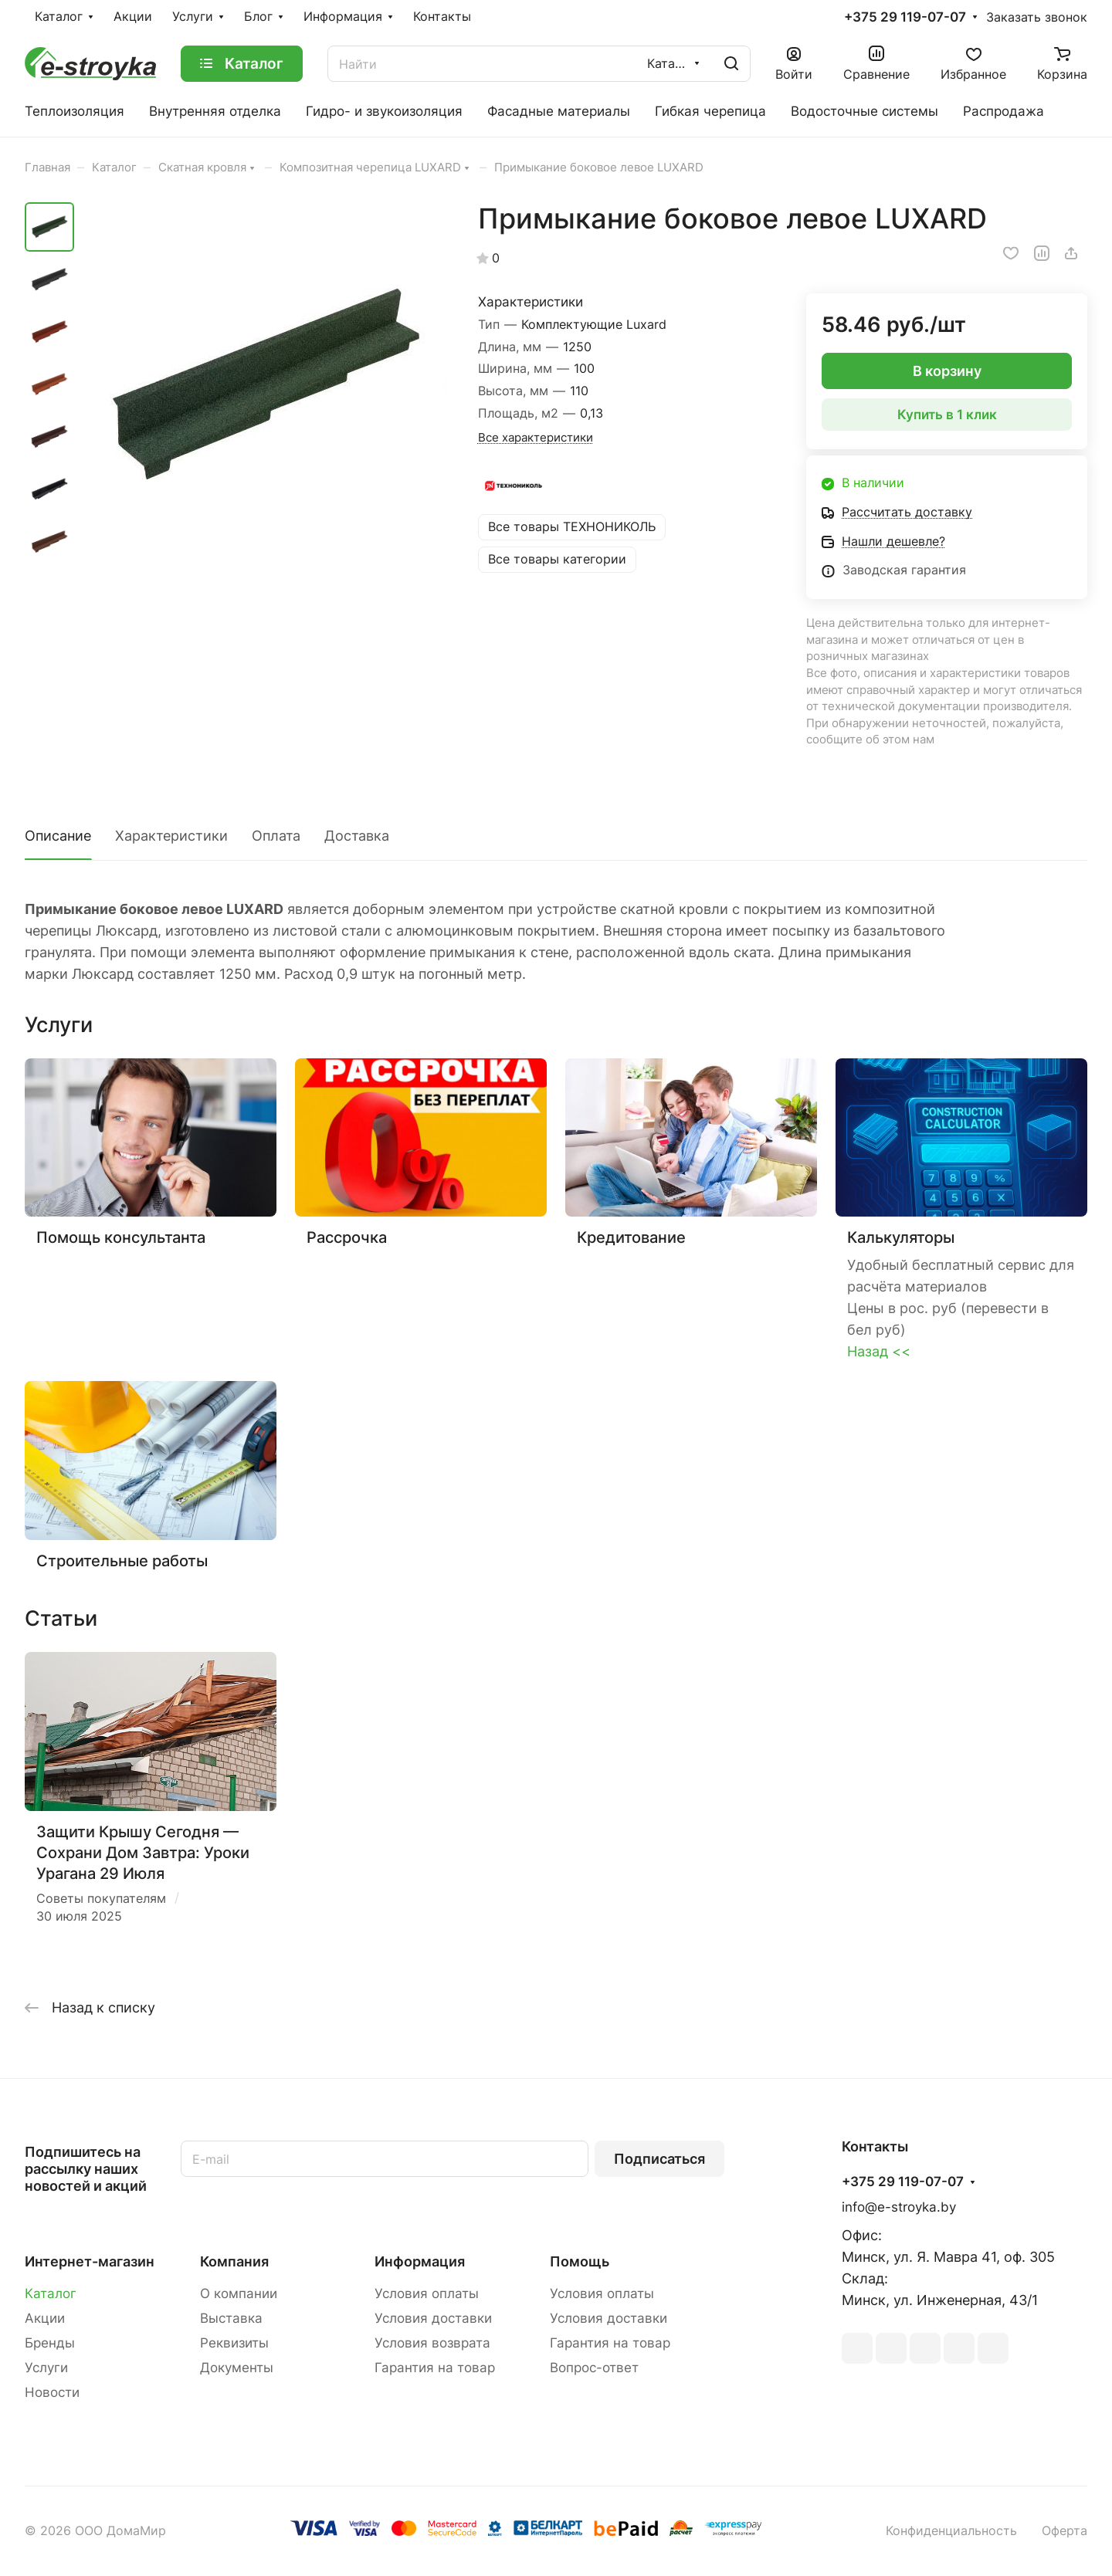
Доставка (356, 836)
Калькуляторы (900, 1237)
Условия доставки (433, 2318)
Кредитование (631, 1237)
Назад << (878, 1351)
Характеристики (171, 836)
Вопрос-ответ (594, 2367)
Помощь (579, 2261)
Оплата (276, 836)
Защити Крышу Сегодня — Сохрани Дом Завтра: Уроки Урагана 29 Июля (142, 1853)
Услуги (46, 2367)
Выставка (231, 2318)
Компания (234, 2261)
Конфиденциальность (951, 2531)
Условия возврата (432, 2343)
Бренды (50, 2343)
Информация (420, 2261)
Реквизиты (234, 2343)
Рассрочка (347, 1237)
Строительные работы (122, 1560)
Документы (236, 2367)
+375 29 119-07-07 (905, 17)
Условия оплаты (427, 2293)
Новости (52, 2392)
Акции (45, 2318)
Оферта (1064, 2531)
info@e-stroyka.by (899, 2207)
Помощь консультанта (120, 1237)
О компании (238, 2293)
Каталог (50, 2293)
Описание (58, 836)
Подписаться (659, 2159)
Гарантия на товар (435, 2367)
